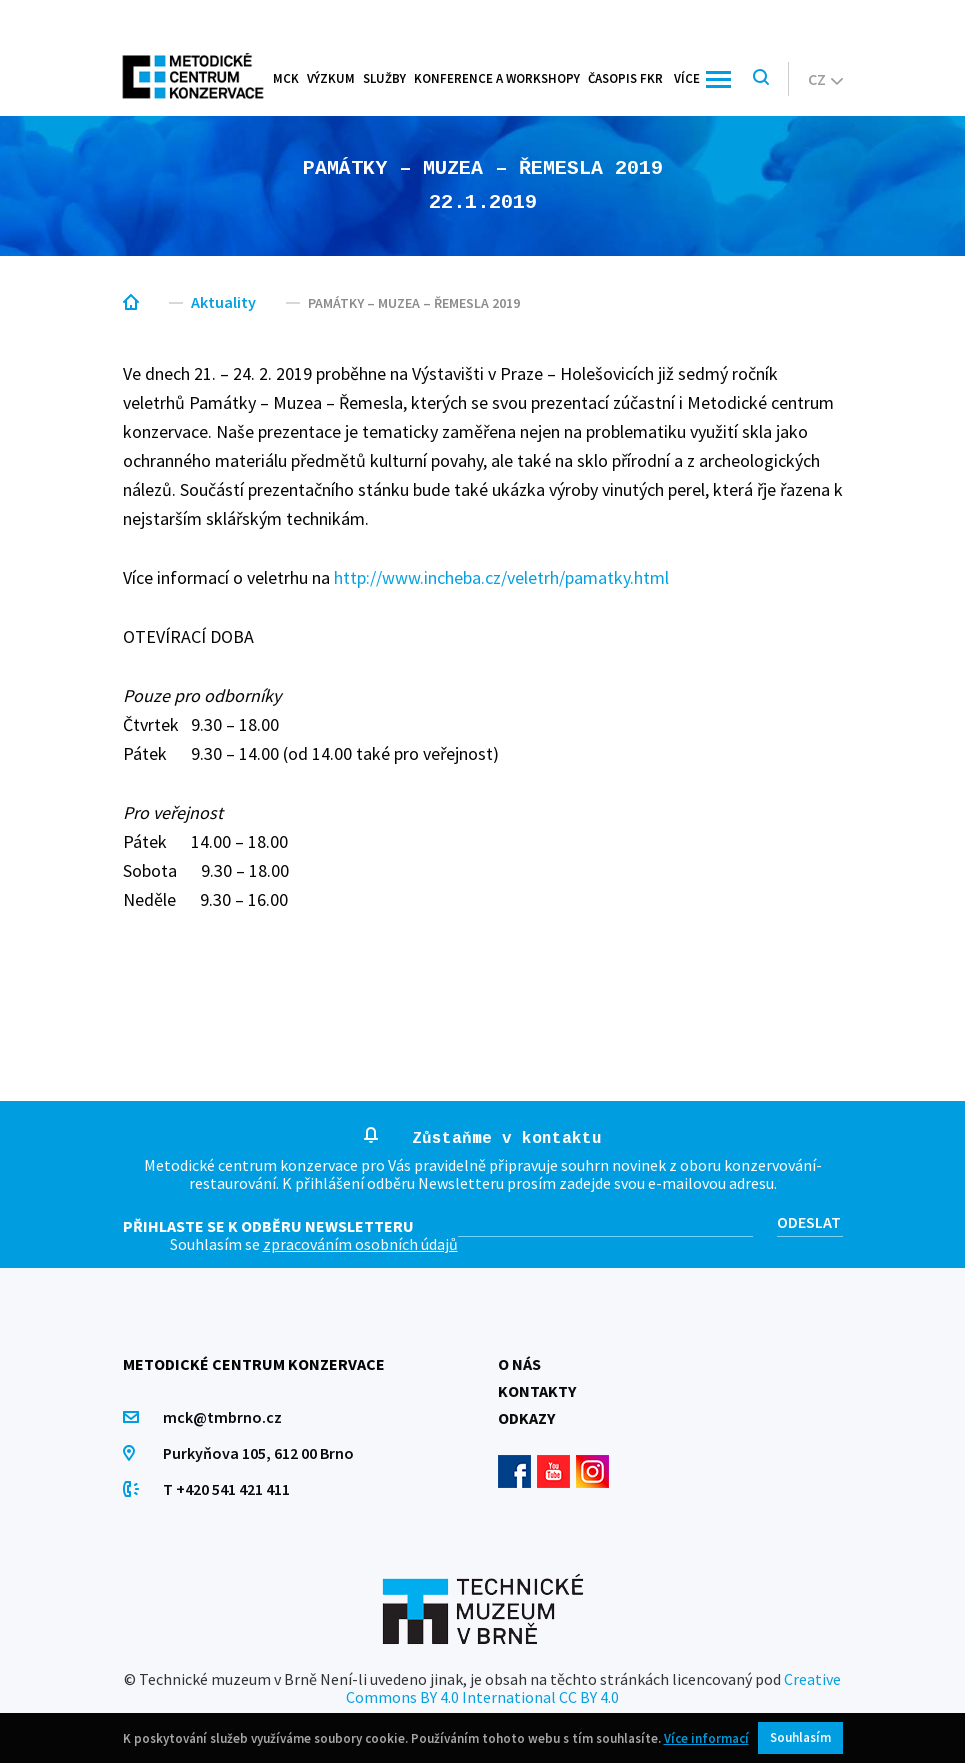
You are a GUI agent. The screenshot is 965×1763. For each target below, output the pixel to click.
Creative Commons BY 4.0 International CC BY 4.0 (593, 1688)
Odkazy (526, 1418)
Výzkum (331, 78)
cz (825, 79)
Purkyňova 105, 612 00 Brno (258, 1453)
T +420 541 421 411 (226, 1489)
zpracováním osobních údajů (360, 1244)
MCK (286, 78)
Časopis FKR (625, 78)
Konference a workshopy (497, 78)
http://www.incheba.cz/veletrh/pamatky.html (501, 577)
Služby (384, 78)
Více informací (706, 1738)
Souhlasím (800, 1737)
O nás (519, 1364)
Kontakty (537, 1391)
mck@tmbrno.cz (222, 1417)
